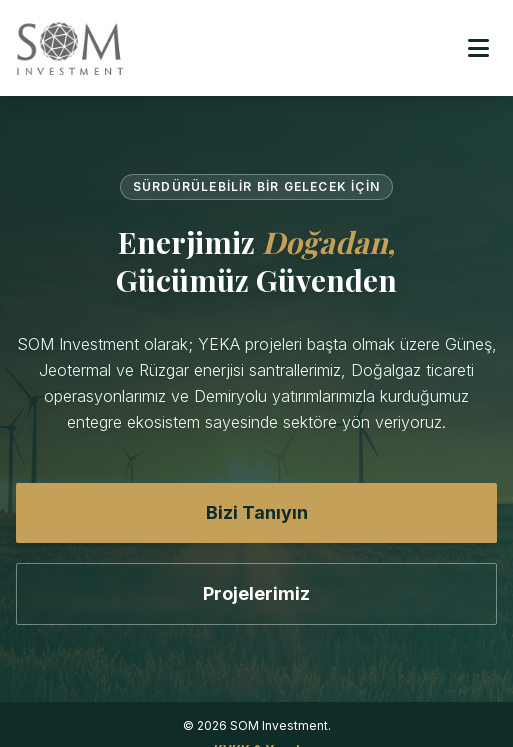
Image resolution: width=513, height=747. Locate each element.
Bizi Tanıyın (257, 512)
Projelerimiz (256, 593)
